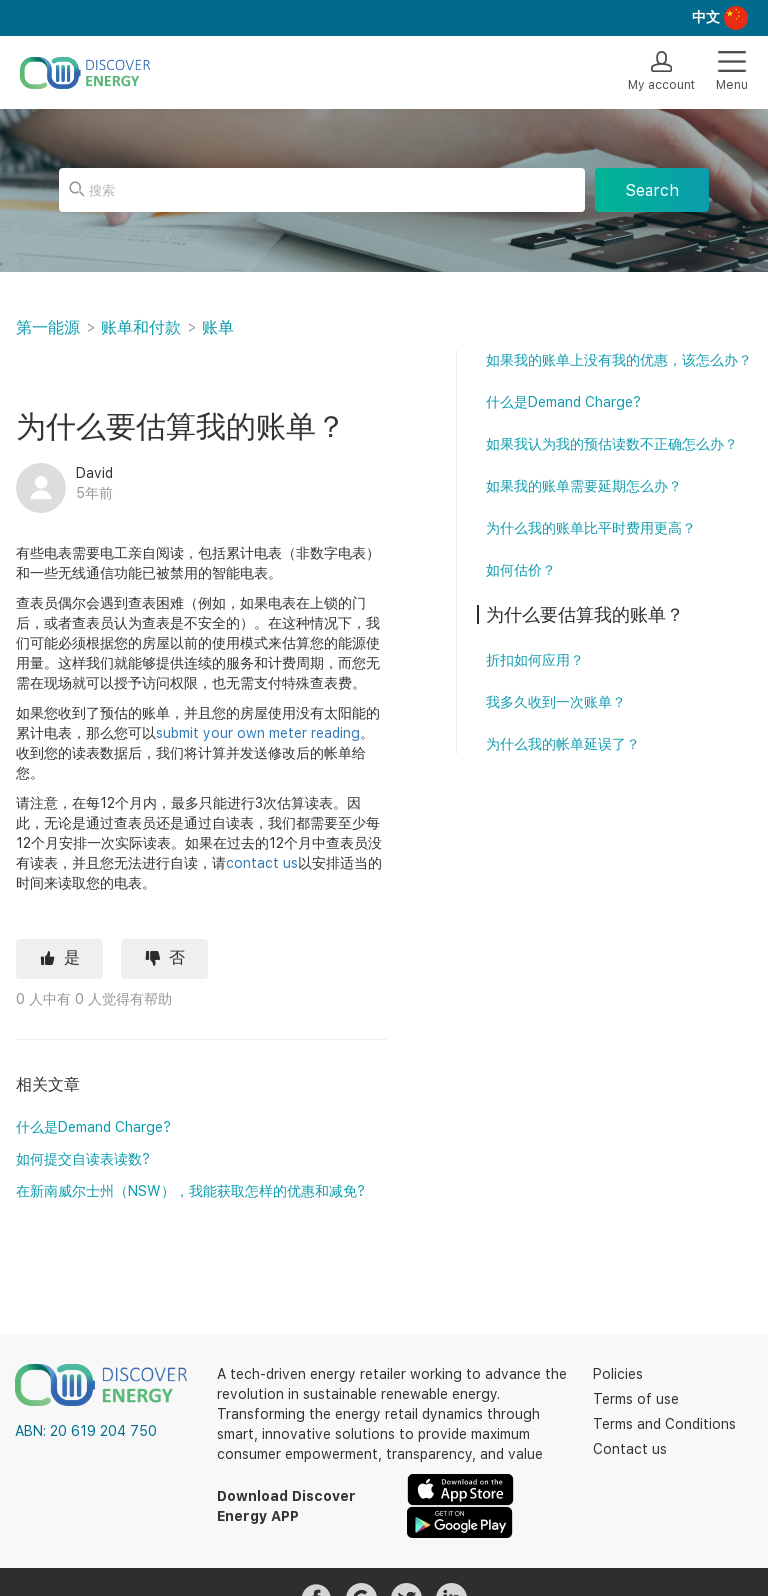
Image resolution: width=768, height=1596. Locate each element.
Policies (618, 1374)
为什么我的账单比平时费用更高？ (591, 528)
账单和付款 (141, 327)
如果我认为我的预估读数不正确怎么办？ (612, 444)
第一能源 (48, 327)
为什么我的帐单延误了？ (563, 744)
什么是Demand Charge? (93, 1127)
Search (652, 190)
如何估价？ (521, 570)
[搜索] (322, 190)
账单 (218, 327)
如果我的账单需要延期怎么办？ (584, 486)
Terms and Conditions (664, 1424)
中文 (706, 17)
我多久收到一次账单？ (556, 702)
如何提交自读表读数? (83, 1159)
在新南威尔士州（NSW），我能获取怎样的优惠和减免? (190, 1191)
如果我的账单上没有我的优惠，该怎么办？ (619, 360)
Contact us (630, 1449)
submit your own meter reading (258, 733)
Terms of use (636, 1399)
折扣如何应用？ (535, 660)
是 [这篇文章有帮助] (72, 957)
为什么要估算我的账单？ (585, 614)
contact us (262, 863)
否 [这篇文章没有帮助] (177, 957)
